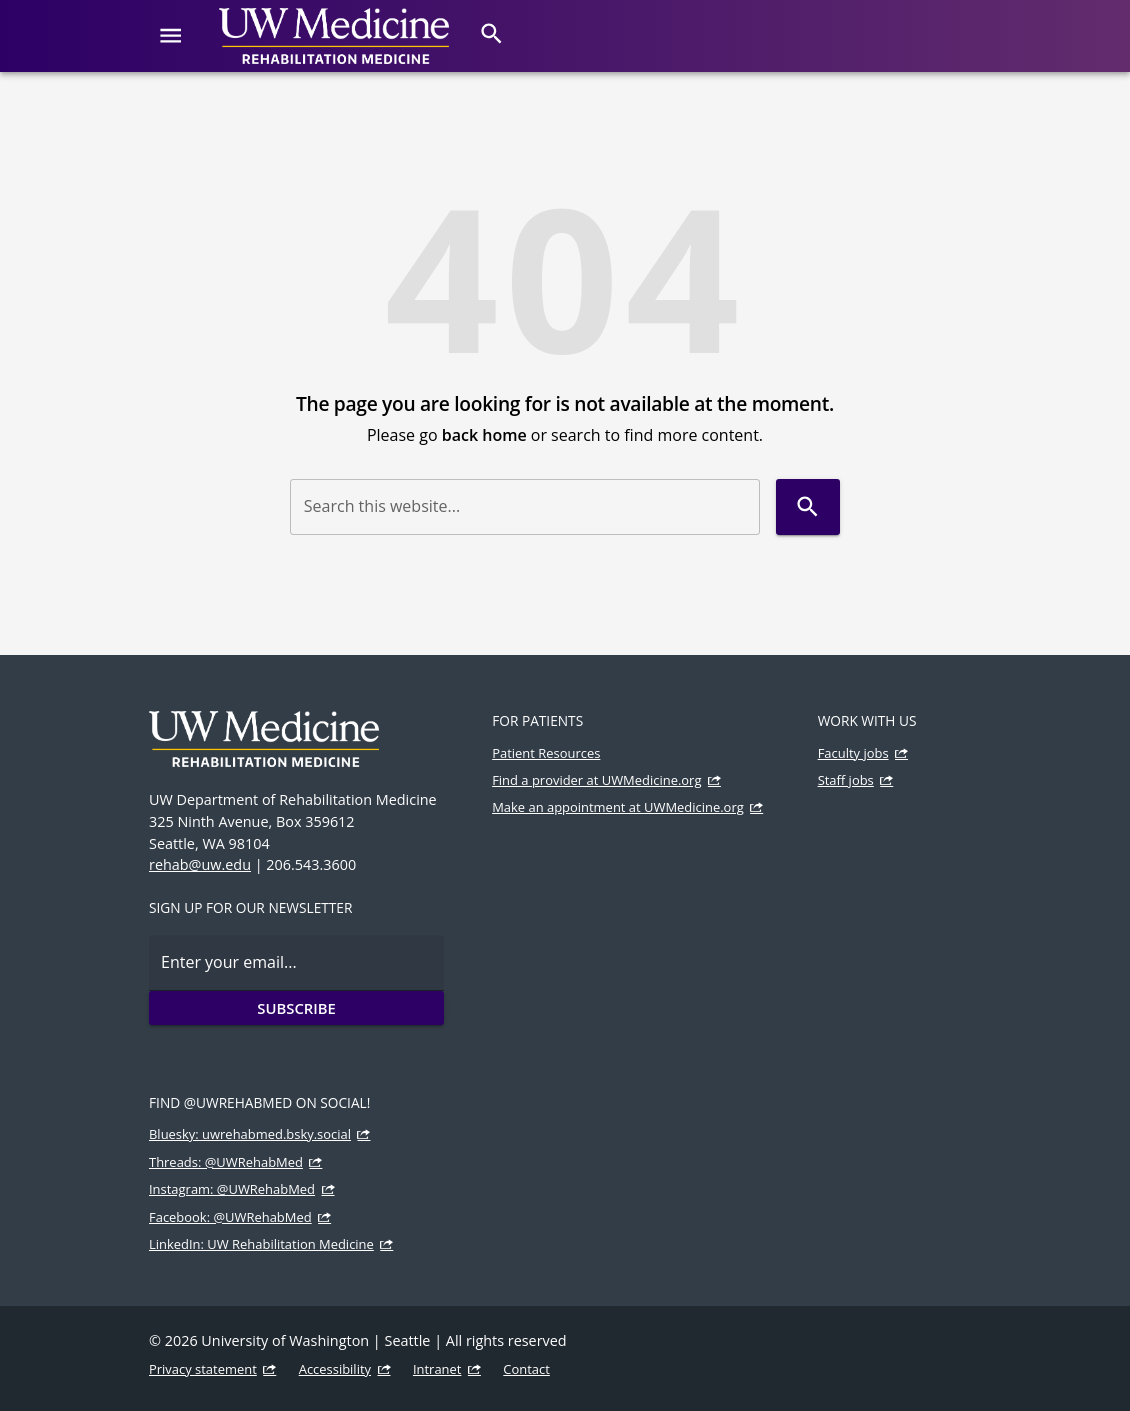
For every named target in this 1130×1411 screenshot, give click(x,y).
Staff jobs (846, 780)
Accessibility (335, 1369)
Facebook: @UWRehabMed (230, 1217)
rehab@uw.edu (200, 864)
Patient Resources (546, 753)
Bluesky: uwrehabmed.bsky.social (250, 1134)
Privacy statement (203, 1369)
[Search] (491, 33)
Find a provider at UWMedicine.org (596, 780)
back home (484, 435)
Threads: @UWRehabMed (226, 1162)
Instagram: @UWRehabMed (232, 1189)
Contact (526, 1369)
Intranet (437, 1369)
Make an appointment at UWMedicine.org (618, 807)
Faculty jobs (853, 753)
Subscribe (296, 1008)
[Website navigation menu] (170, 35)
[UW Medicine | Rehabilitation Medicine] (334, 36)
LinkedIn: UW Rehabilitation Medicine (261, 1244)
